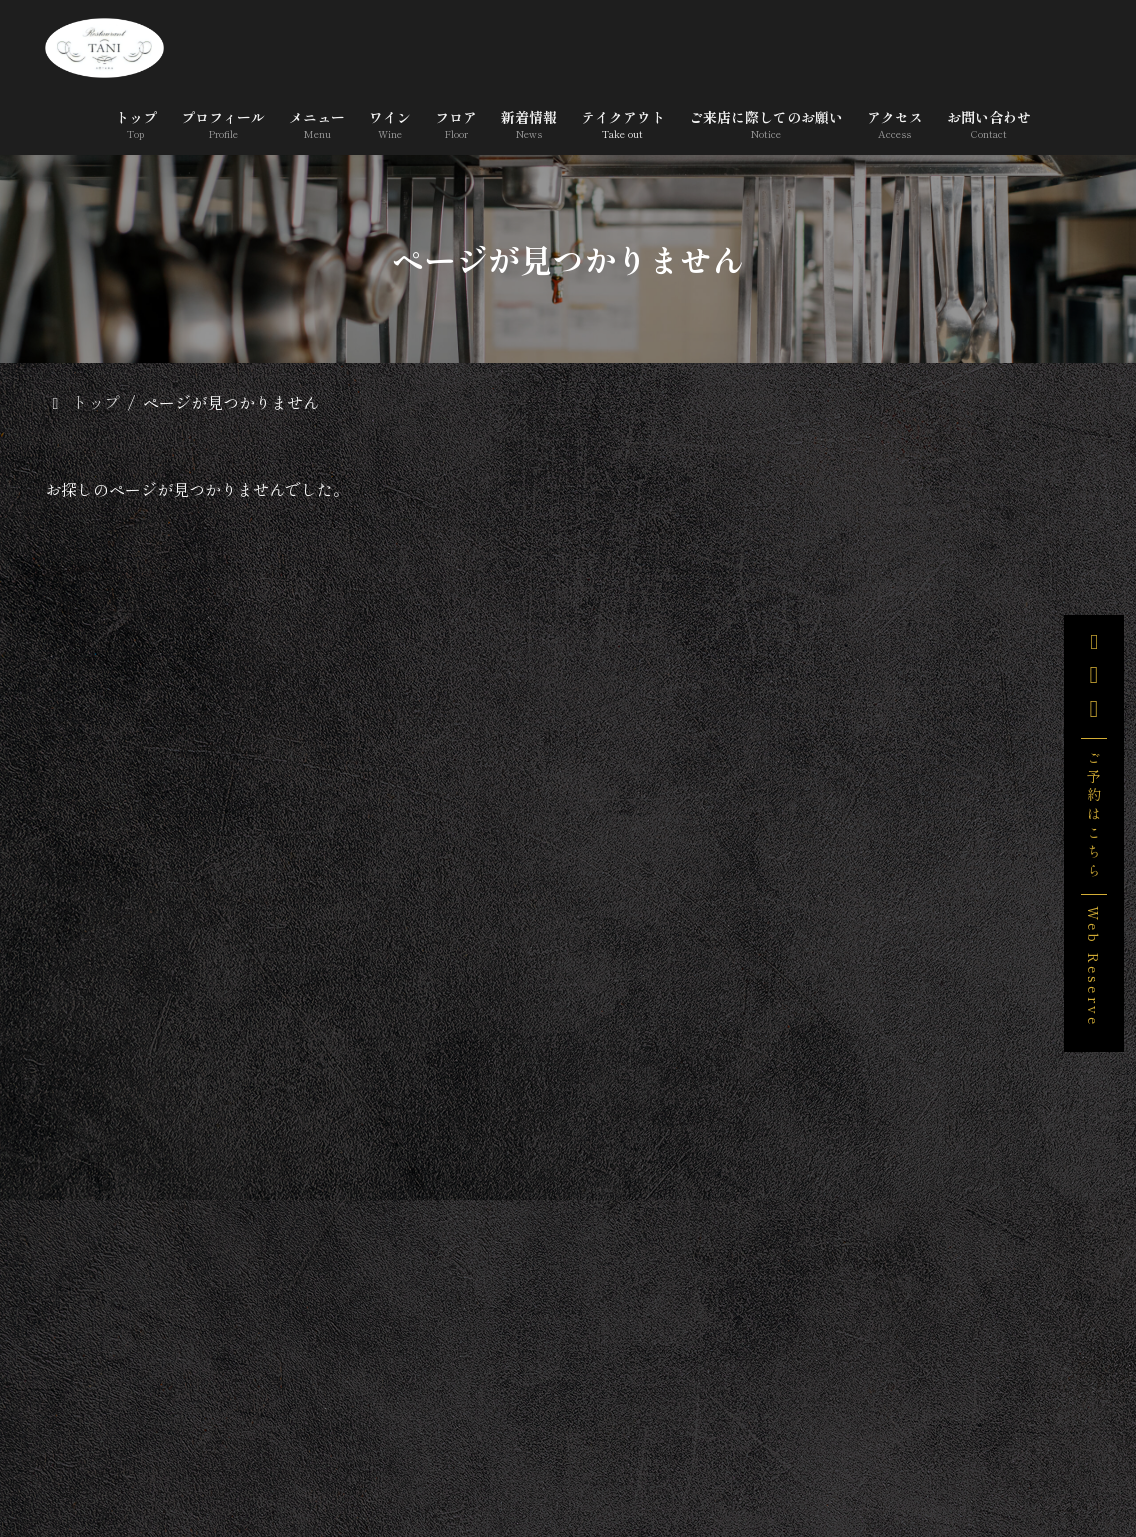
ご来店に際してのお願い (509, 1460)
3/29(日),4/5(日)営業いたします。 (1007, 671)
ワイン (568, 1428)
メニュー (460, 1428)
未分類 (866, 1144)
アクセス (681, 1460)
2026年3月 (878, 1264)
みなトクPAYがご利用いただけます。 (1009, 766)
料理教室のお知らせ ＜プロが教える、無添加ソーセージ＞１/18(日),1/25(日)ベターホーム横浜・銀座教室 (1013, 899)
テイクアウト (908, 1428)
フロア (668, 1428)
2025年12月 (882, 1316)
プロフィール (328, 1428)
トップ (204, 1428)
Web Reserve (1094, 966)
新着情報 (776, 1428)
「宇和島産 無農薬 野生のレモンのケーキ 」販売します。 (1012, 566)
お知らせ (873, 1091)
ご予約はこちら (1094, 816)
